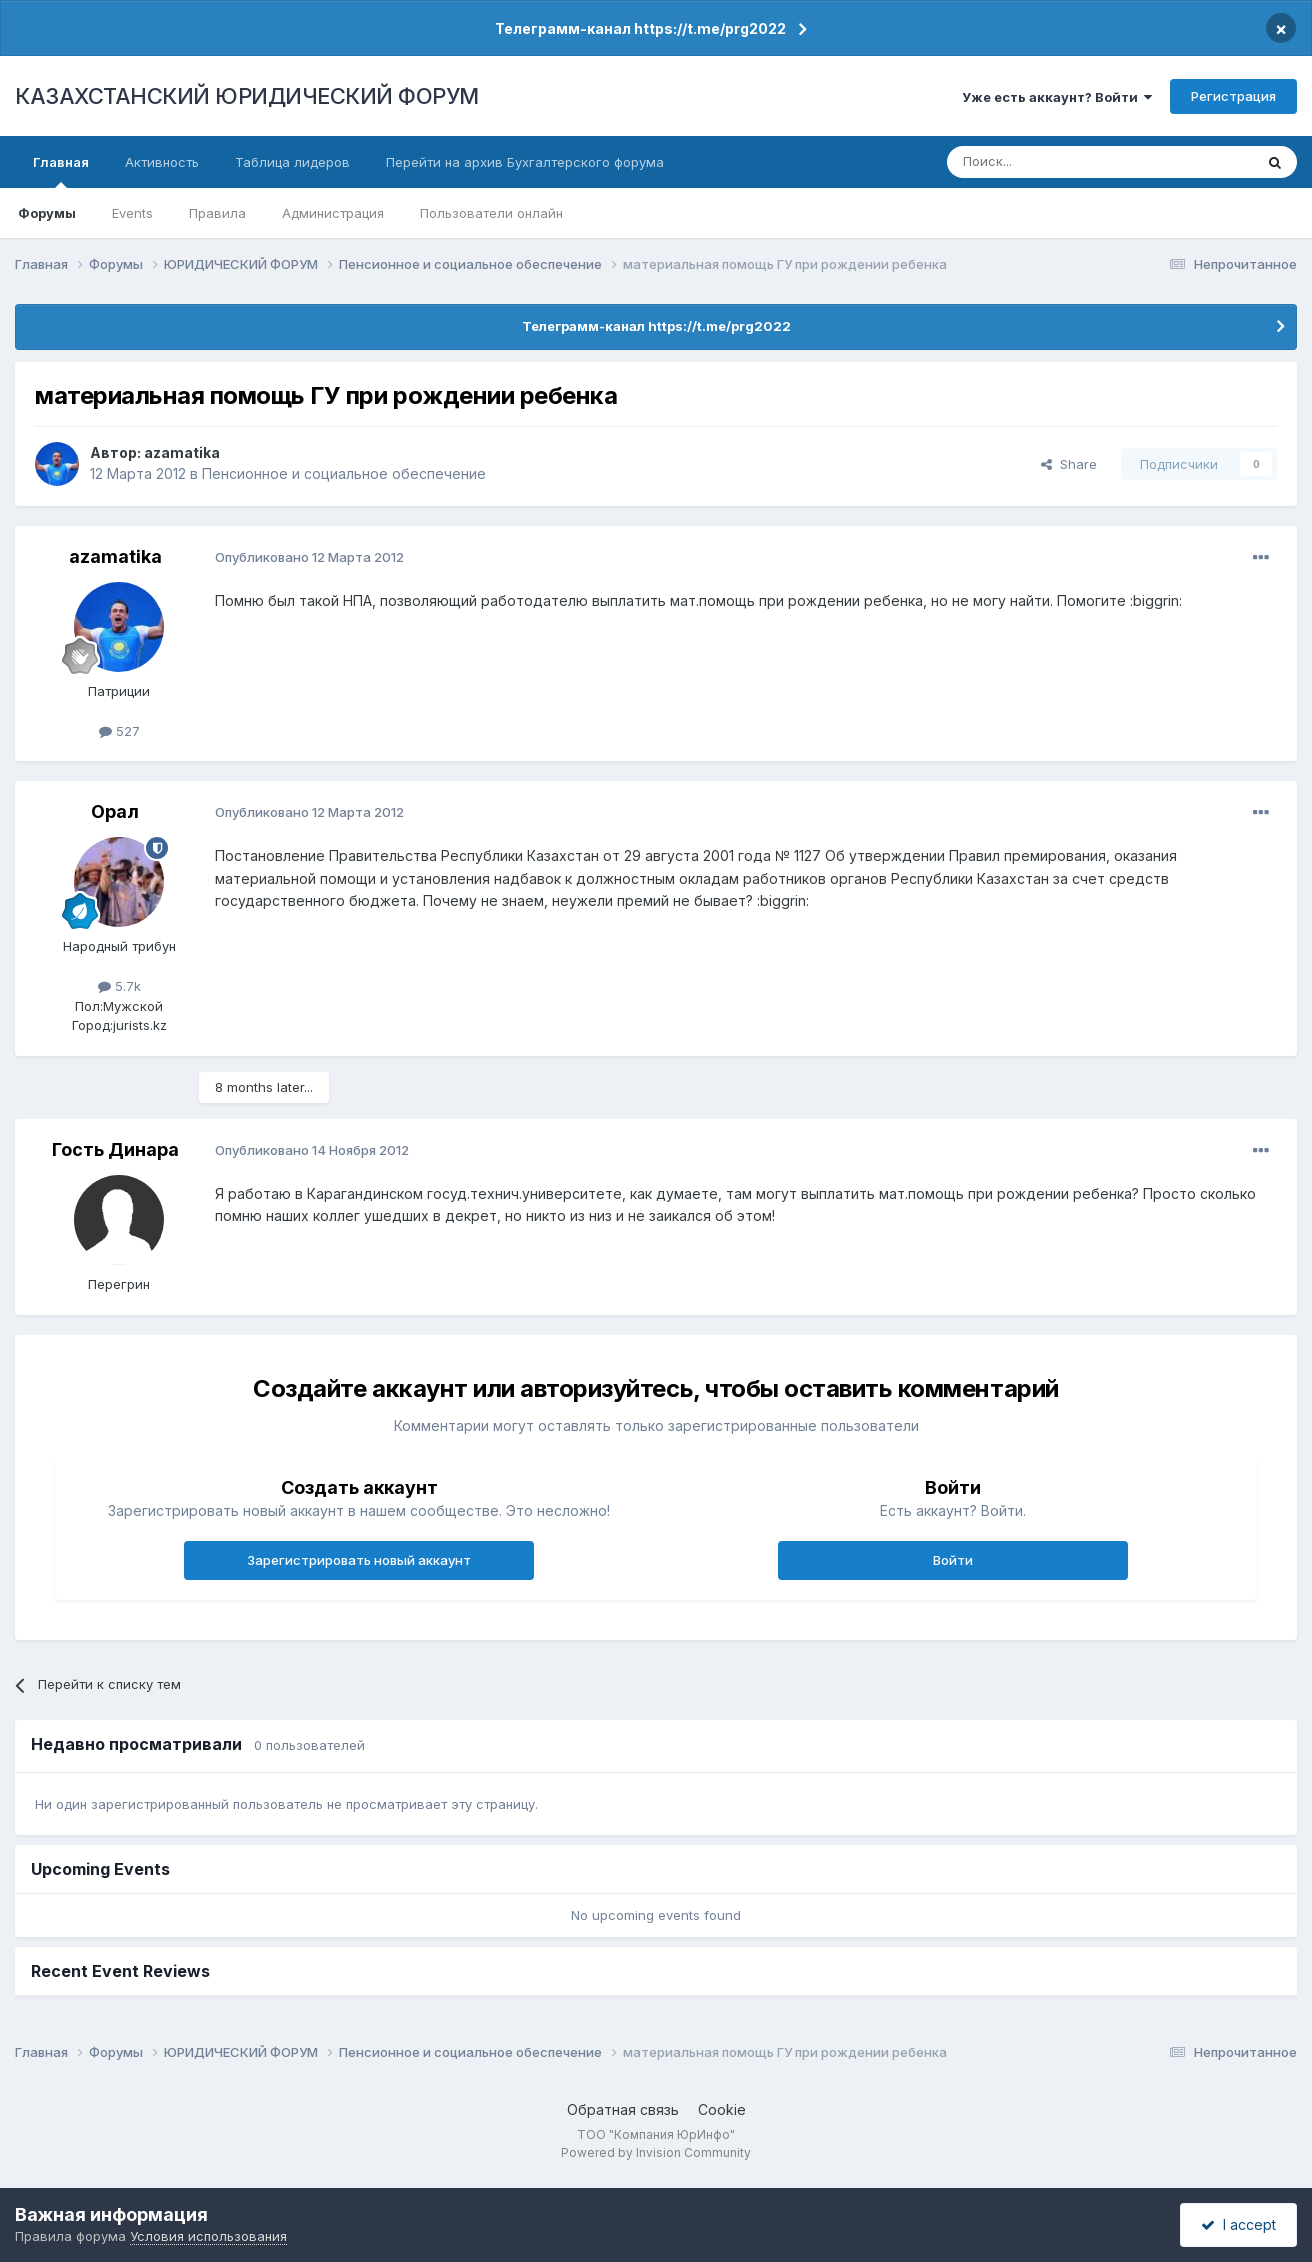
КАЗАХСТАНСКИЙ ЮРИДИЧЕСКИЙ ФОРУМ (247, 96)
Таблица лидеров (292, 162)
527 (119, 731)
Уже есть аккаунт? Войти (1057, 97)
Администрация (333, 213)
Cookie (722, 2109)
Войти (953, 1560)
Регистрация (1233, 96)
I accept (1238, 2224)
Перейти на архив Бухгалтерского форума (525, 162)
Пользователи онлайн (491, 213)
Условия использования (208, 2236)
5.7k (119, 986)
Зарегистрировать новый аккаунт (359, 1560)
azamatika (182, 452)
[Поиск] (1045, 162)
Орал (115, 811)
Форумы (47, 213)
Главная (61, 171)
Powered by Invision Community (656, 2152)
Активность (162, 162)
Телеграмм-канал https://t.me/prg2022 (640, 28)
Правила (217, 213)
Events (132, 213)
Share (1069, 464)
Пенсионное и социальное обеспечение (344, 473)
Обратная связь (623, 2109)
